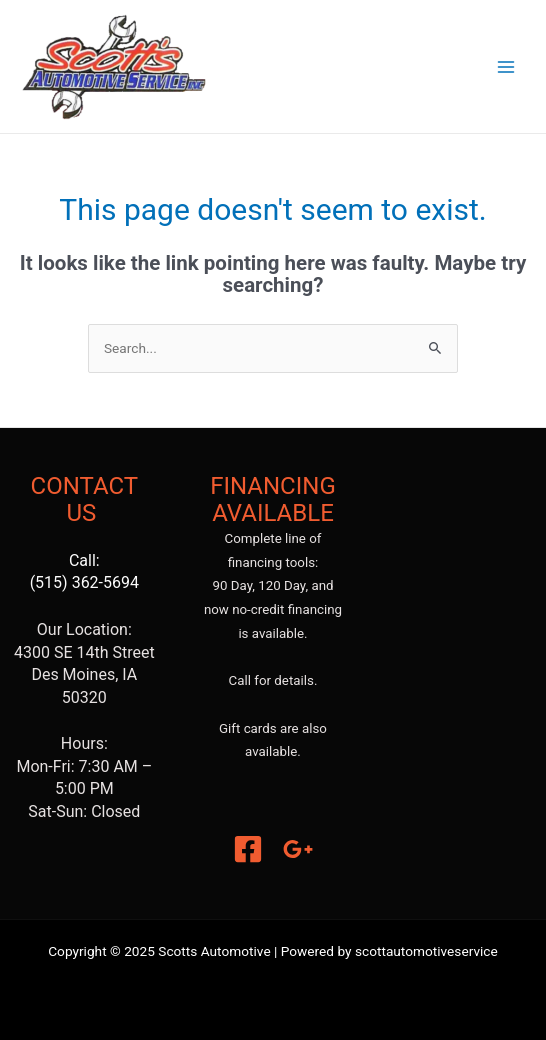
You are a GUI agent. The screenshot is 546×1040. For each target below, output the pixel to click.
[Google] (298, 849)
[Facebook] (248, 849)
